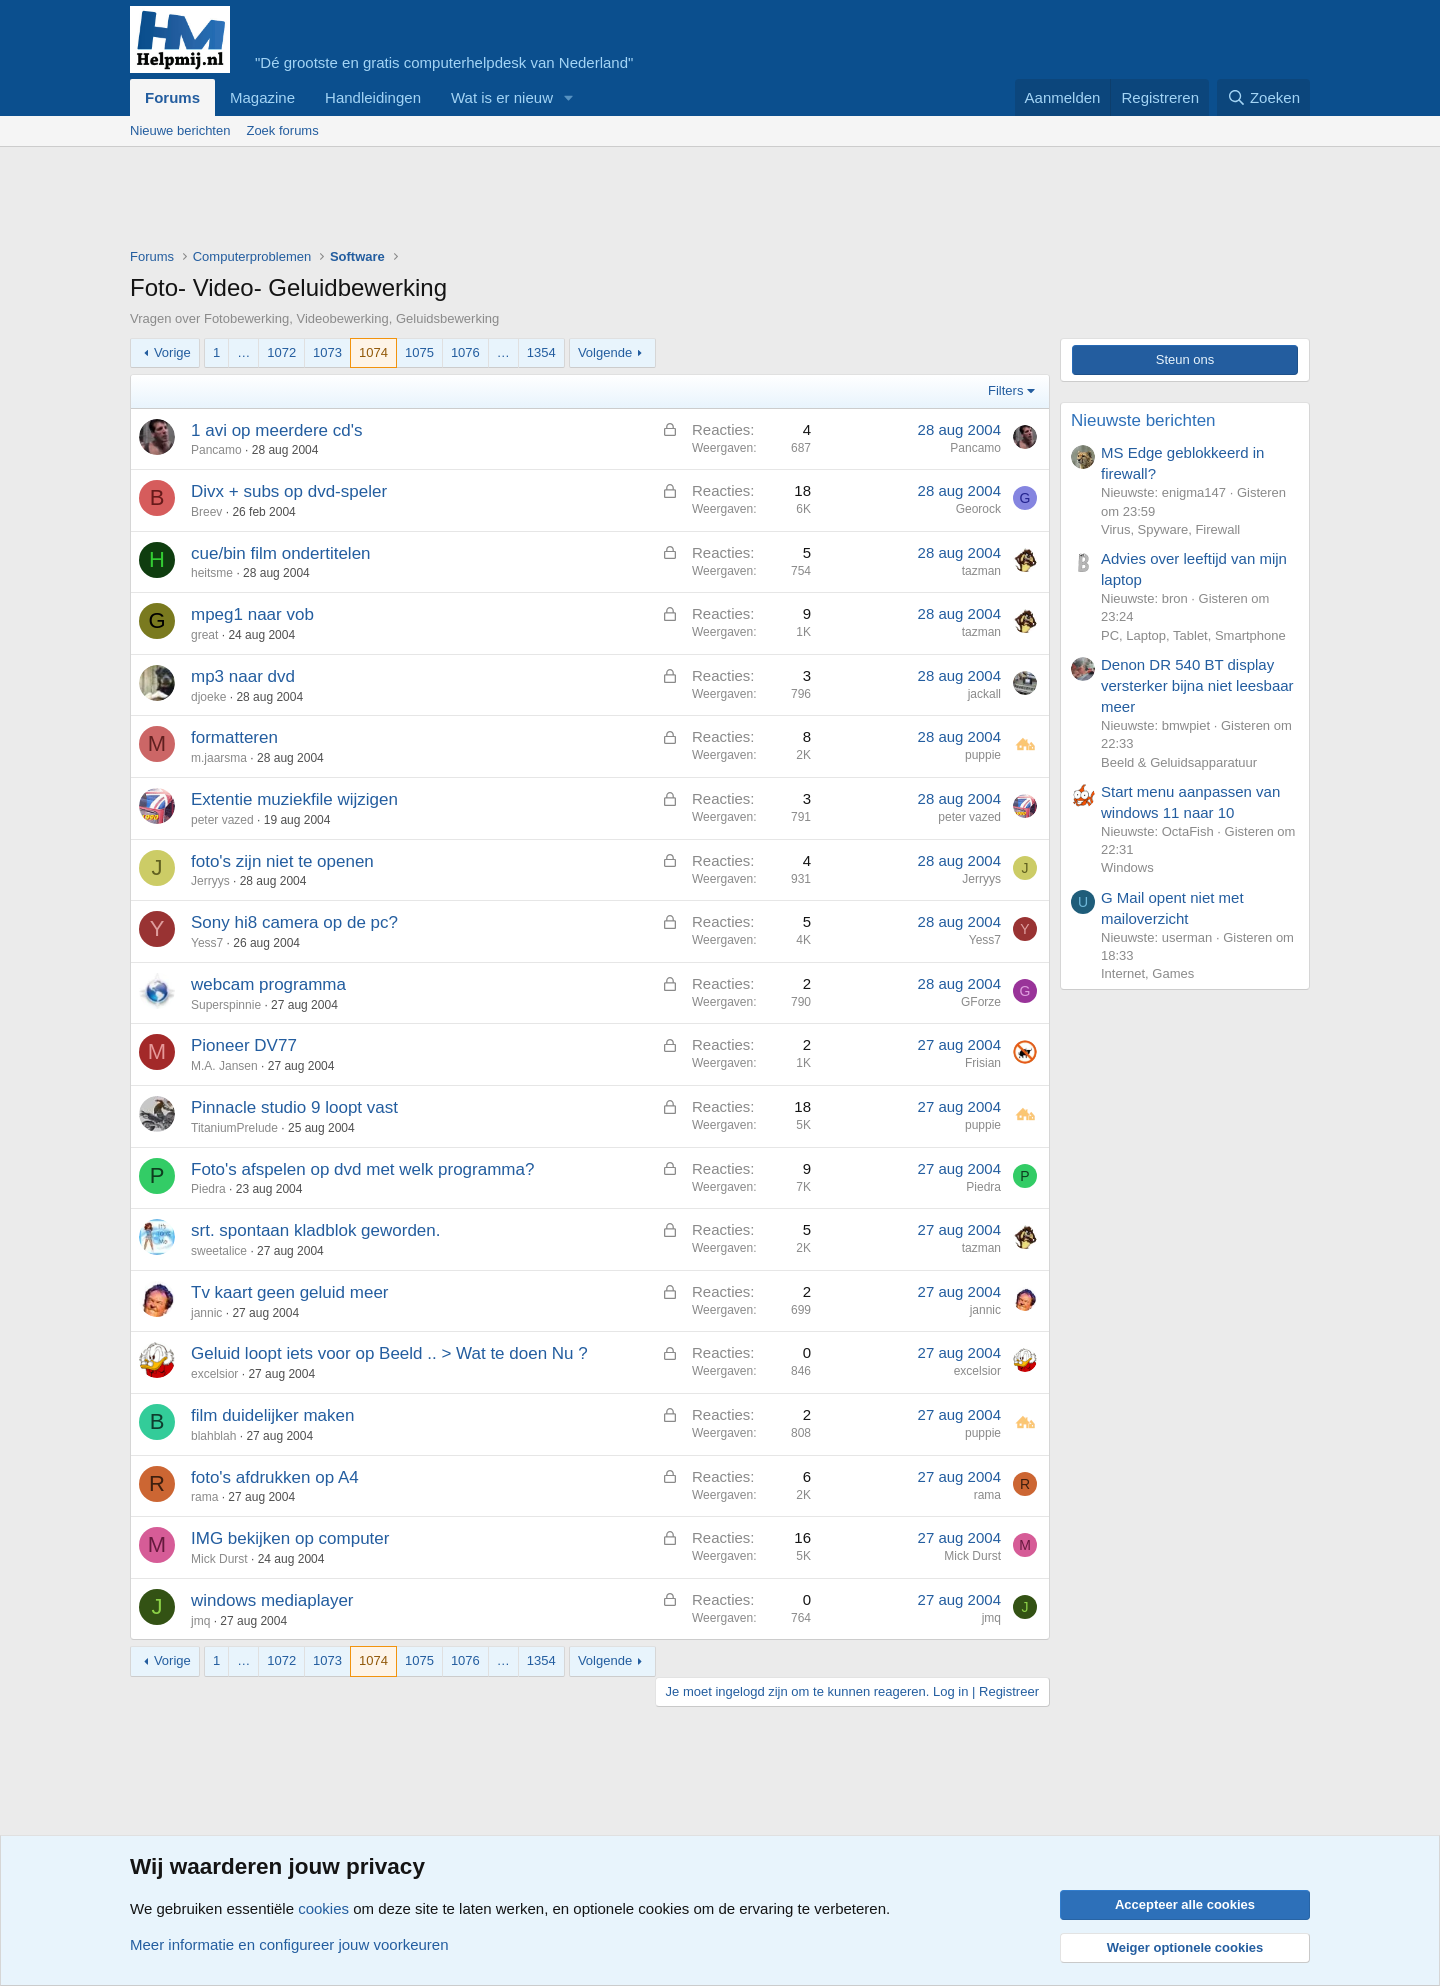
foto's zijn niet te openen (282, 861)
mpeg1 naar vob (252, 614)
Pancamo (216, 450)
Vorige (172, 352)
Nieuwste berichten (1143, 420)
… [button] (243, 352)
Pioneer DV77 (244, 1045)
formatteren (234, 737)
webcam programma (268, 984)
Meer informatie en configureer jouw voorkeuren (289, 1944)
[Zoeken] (1264, 97)
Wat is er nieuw (502, 97)
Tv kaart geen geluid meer (290, 1292)
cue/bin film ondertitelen (281, 553)
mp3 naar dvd (243, 676)
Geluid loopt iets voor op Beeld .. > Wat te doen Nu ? (389, 1353)
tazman (981, 571)
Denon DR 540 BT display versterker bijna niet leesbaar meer (1197, 685)
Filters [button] (1005, 390)
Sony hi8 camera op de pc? (294, 922)
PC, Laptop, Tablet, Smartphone (1193, 635)
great (204, 635)
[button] (569, 97)
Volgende (605, 352)
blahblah (213, 1436)
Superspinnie (226, 1005)
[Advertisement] (494, 202)
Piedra (208, 1189)
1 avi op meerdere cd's (276, 430)
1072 (281, 352)
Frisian (983, 1063)
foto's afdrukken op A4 (275, 1477)
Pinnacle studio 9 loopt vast (294, 1107)
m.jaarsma (219, 758)
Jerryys (210, 881)
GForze (981, 1002)
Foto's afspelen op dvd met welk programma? (362, 1169)
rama (204, 1497)
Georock (978, 509)
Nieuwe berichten (180, 130)
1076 (465, 352)
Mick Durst (219, 1559)
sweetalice (219, 1251)
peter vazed (222, 820)
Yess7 (207, 943)
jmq (200, 1621)
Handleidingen (373, 97)
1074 (373, 352)
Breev (206, 512)
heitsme (212, 573)
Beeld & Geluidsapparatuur (1179, 762)
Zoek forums (282, 130)
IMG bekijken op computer (290, 1538)
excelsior (214, 1374)
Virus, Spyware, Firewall (1170, 529)
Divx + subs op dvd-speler (289, 491)
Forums (172, 97)
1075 (419, 352)
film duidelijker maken (272, 1415)
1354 (541, 352)
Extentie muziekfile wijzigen (294, 799)
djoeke (208, 697)
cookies (323, 1908)
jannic (206, 1313)
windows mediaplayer (272, 1600)
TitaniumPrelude (234, 1128)
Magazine (262, 97)
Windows (1127, 867)
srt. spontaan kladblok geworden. (316, 1230)
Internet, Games (1147, 973)
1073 (327, 352)
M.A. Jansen (224, 1066)
